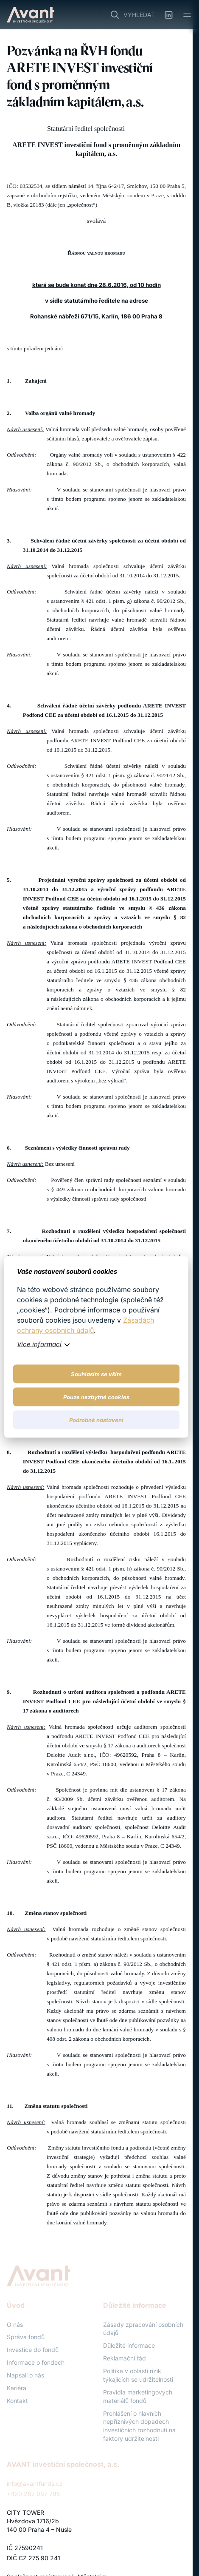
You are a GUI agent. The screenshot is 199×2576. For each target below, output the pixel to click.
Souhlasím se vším (96, 1374)
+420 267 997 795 (33, 2493)
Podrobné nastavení (96, 1420)
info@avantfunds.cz (35, 2483)
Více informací (39, 1344)
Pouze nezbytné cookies (96, 1397)
